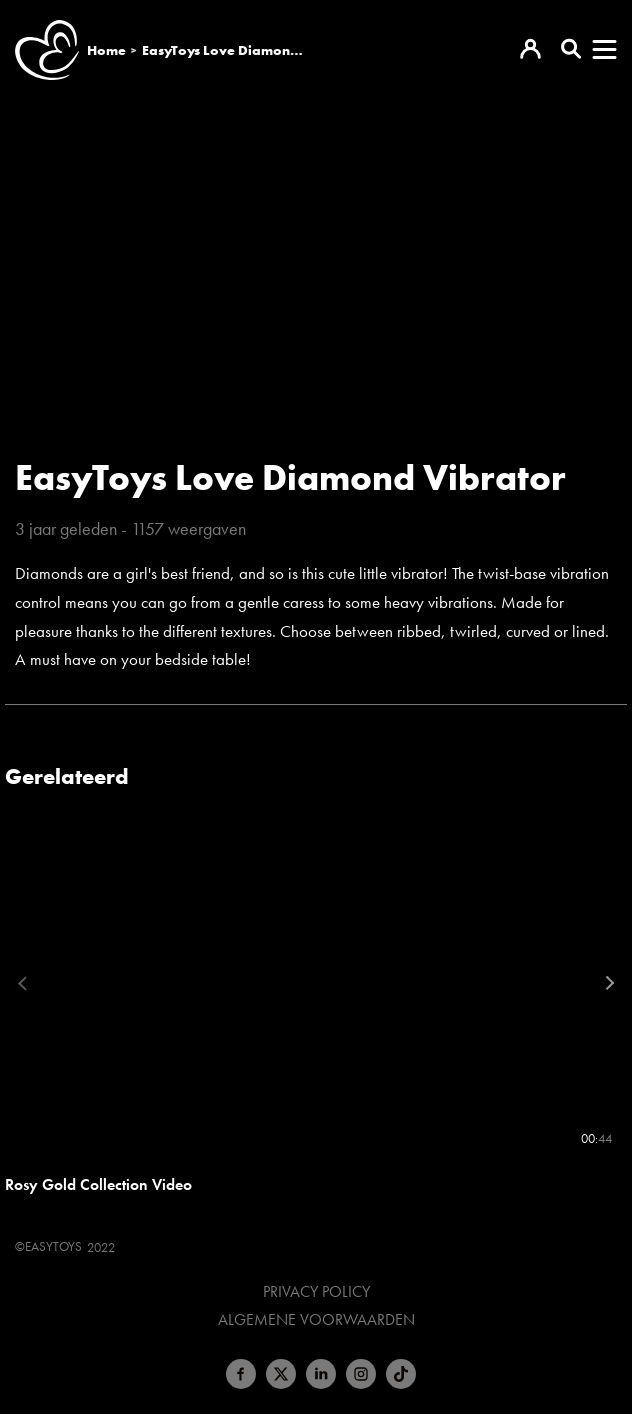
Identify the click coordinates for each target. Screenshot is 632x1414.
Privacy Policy (316, 1292)
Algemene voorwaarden (316, 1320)
